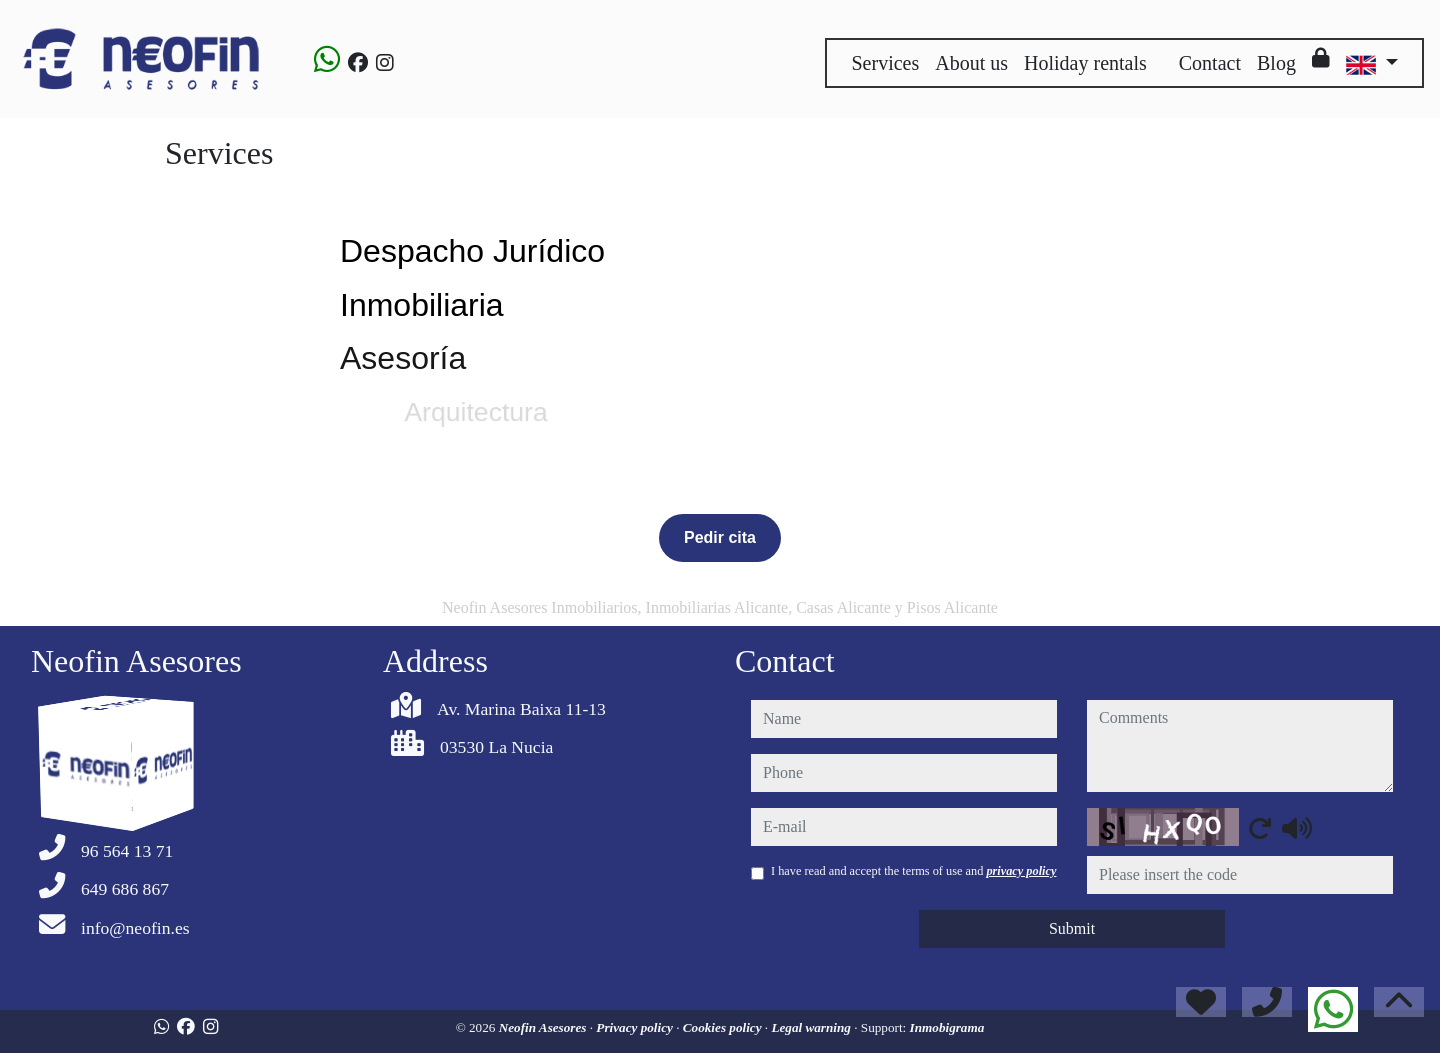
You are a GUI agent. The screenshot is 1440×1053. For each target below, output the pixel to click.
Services (885, 63)
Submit (1072, 928)
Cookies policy (724, 1027)
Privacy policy (636, 1027)
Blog (1276, 63)
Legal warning (812, 1027)
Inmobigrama (947, 1027)
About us (971, 63)
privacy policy (1021, 871)
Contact (1210, 63)
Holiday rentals (1085, 63)
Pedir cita (720, 537)
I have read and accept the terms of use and (913, 871)
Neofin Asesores (544, 1027)
